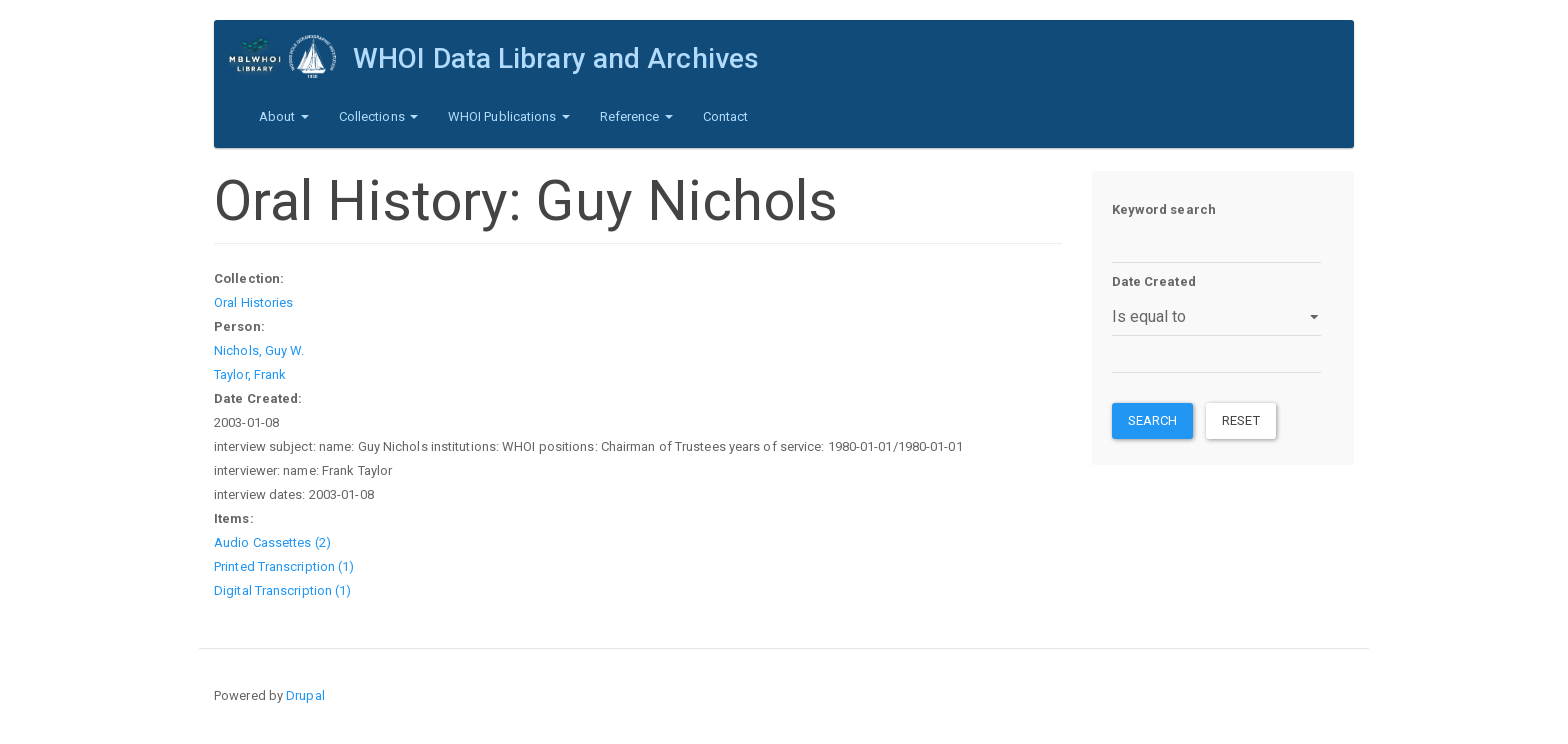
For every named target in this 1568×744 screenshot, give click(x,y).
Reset (1241, 420)
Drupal (305, 695)
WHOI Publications (509, 116)
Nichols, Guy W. (259, 350)
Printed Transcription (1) (284, 566)
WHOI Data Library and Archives (556, 58)
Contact (726, 116)
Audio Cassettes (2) (272, 542)
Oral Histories (253, 302)
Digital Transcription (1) (283, 590)
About (284, 116)
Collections (378, 116)
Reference (636, 116)
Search (1153, 420)
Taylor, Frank (250, 374)
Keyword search (1164, 209)
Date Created (1154, 281)
